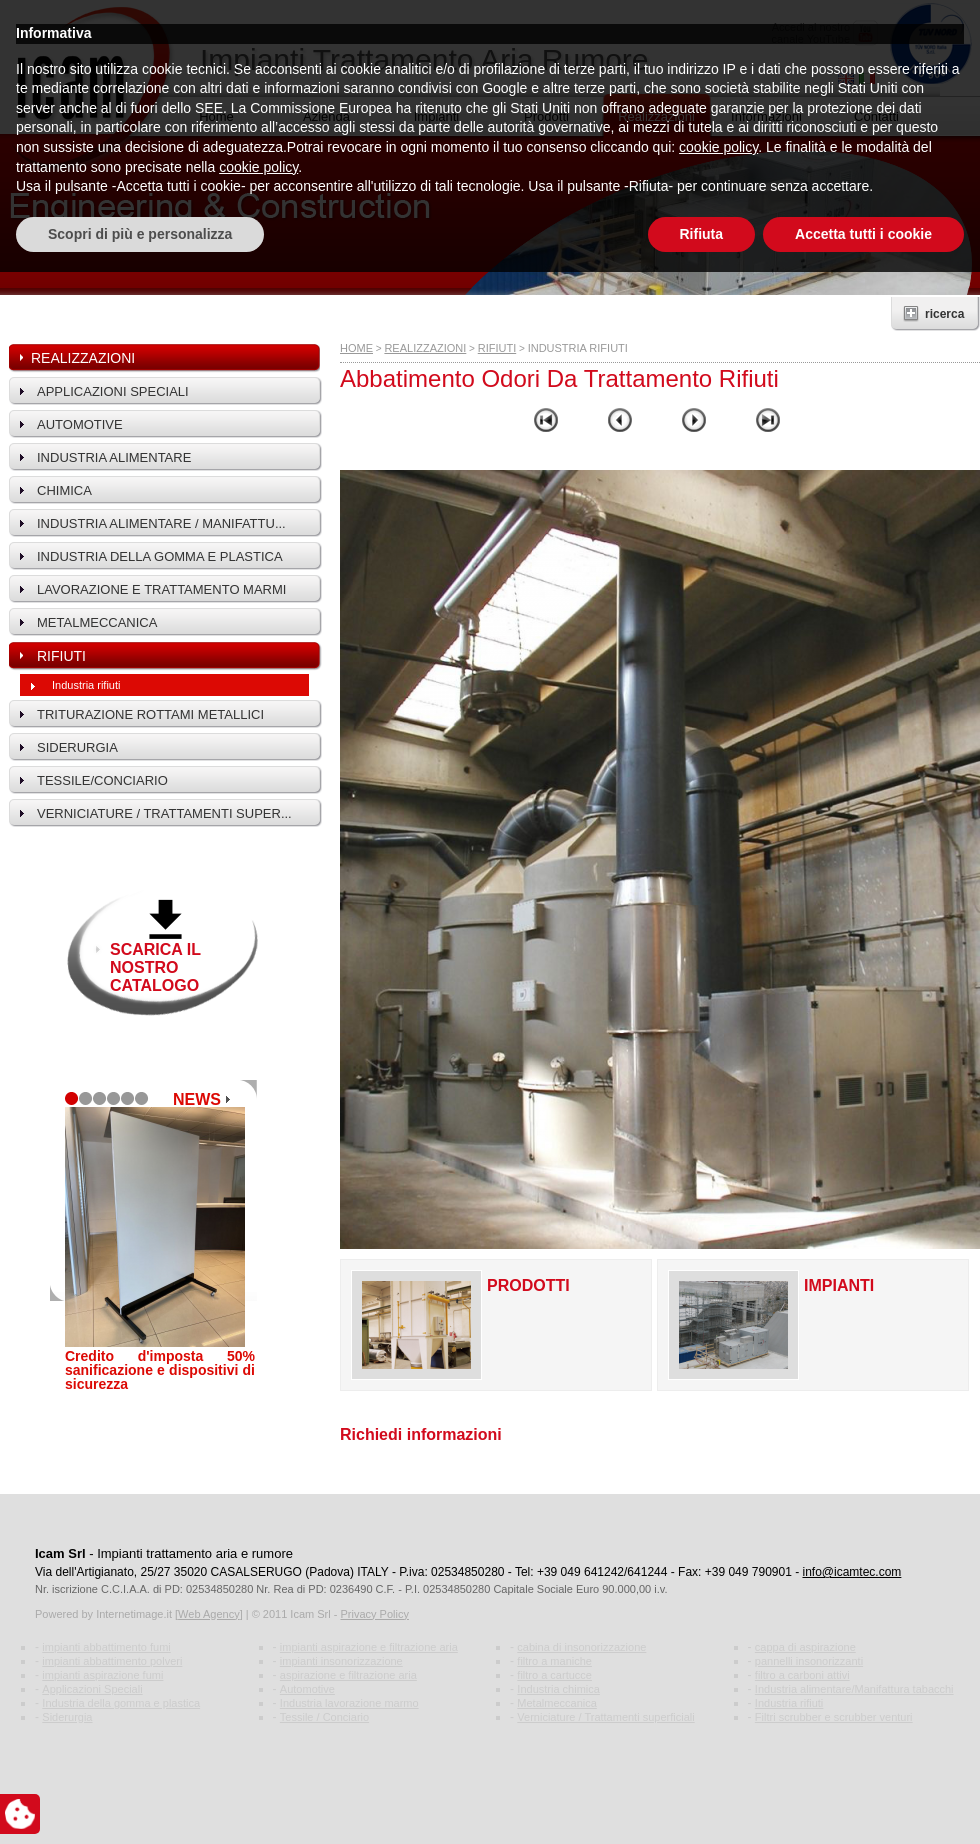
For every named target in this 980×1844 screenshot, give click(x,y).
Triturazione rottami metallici (150, 714)
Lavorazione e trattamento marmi (161, 589)
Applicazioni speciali (113, 391)
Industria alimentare (114, 457)
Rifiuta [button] (702, 1805)
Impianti (437, 116)
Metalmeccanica (97, 622)
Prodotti (546, 116)
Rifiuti (61, 656)
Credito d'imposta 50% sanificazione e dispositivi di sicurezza (160, 1370)
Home (216, 116)
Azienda (326, 116)
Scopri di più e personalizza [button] (140, 1805)
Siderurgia (77, 747)
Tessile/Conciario (102, 780)
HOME (356, 348)
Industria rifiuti (86, 685)
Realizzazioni (656, 116)
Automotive (80, 424)
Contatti (876, 116)
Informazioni (766, 116)
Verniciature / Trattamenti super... (164, 813)
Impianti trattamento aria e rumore (195, 1553)
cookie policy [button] (718, 1719)
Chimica (64, 490)
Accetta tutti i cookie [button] (863, 1805)
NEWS (197, 1099)
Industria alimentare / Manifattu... (161, 523)
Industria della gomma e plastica (160, 556)
